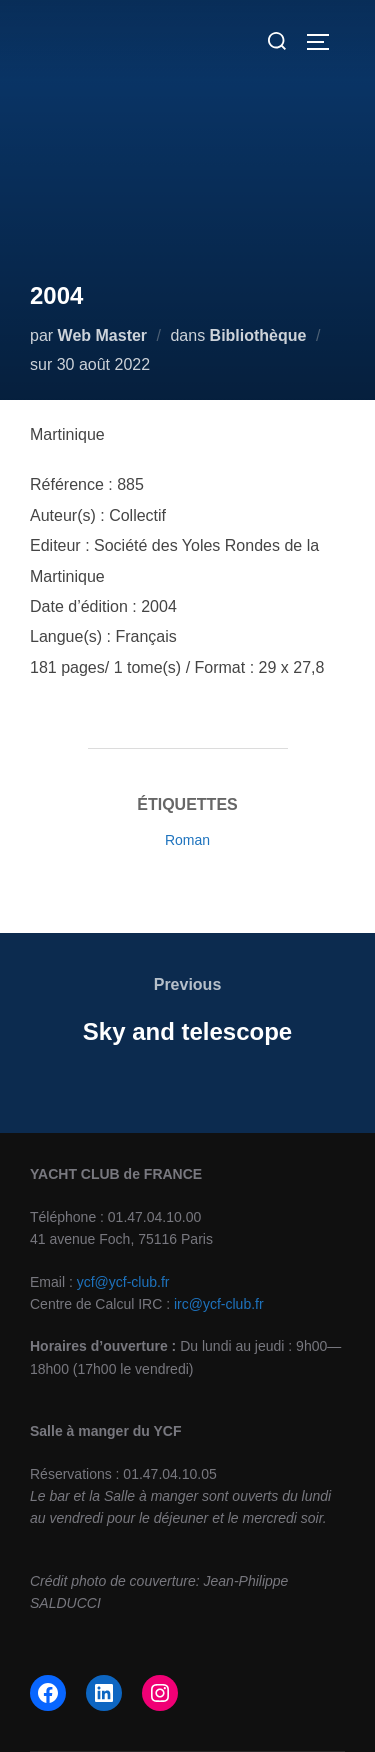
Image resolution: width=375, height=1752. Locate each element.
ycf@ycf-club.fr (123, 1282)
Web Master (103, 335)
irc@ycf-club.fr (219, 1304)
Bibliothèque (258, 335)
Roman (187, 840)
